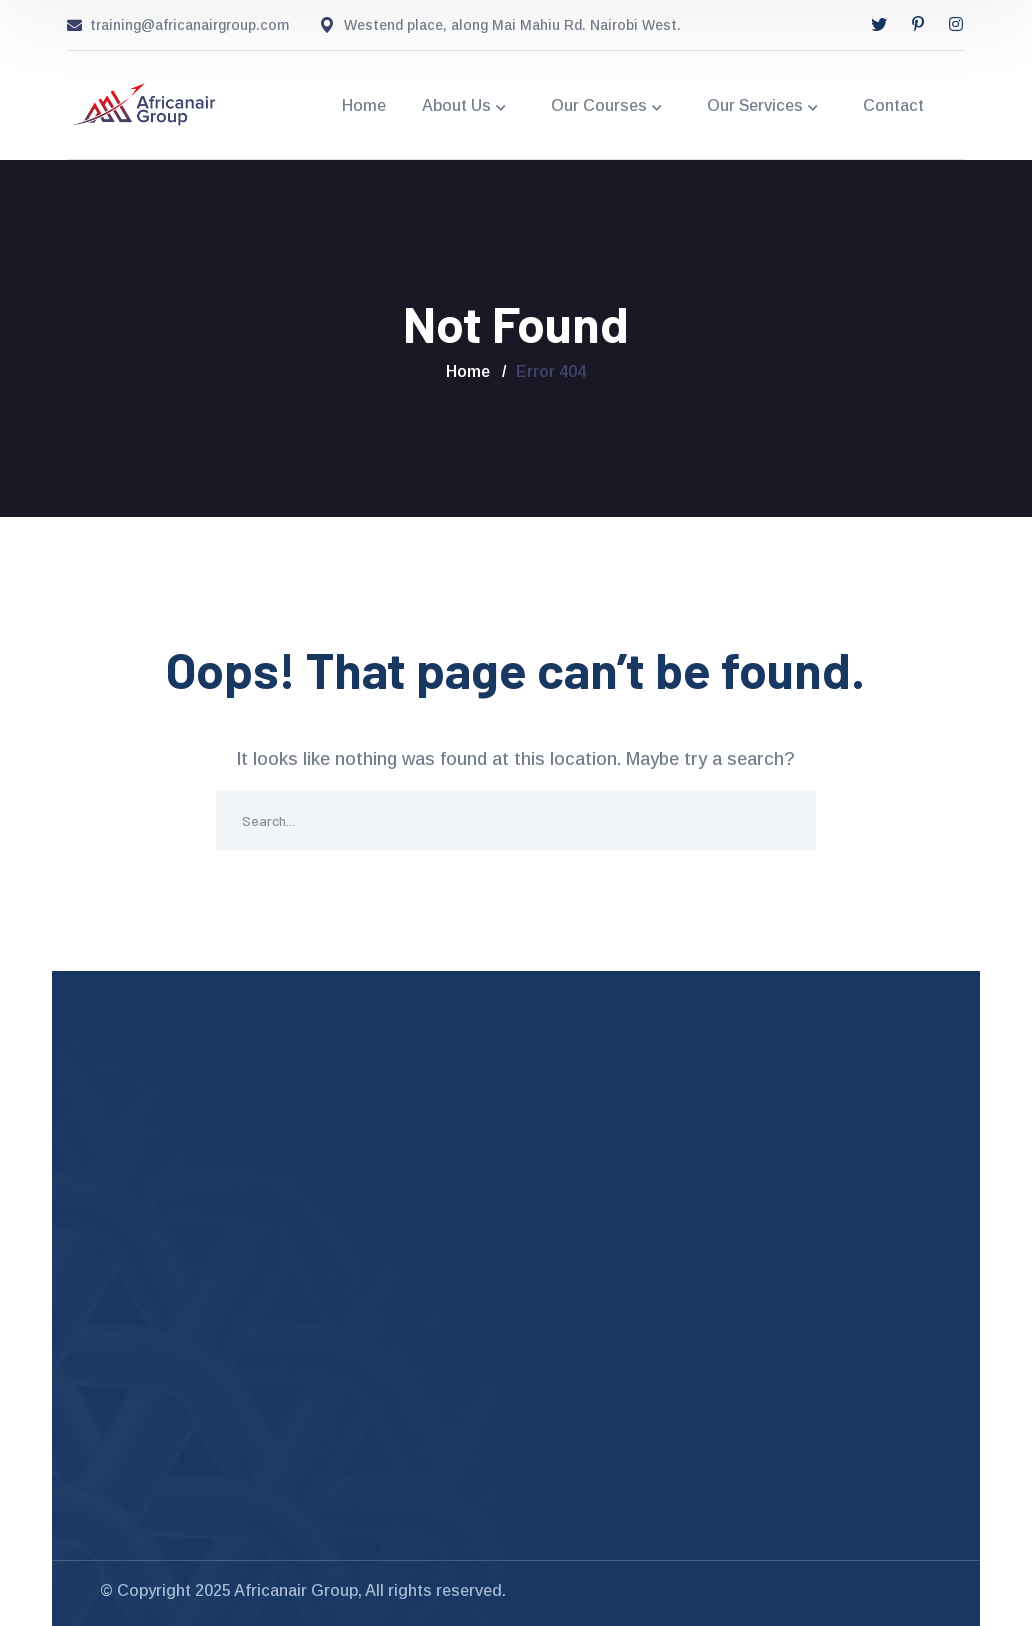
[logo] (145, 104)
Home (468, 371)
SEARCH (786, 821)
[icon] (879, 25)
